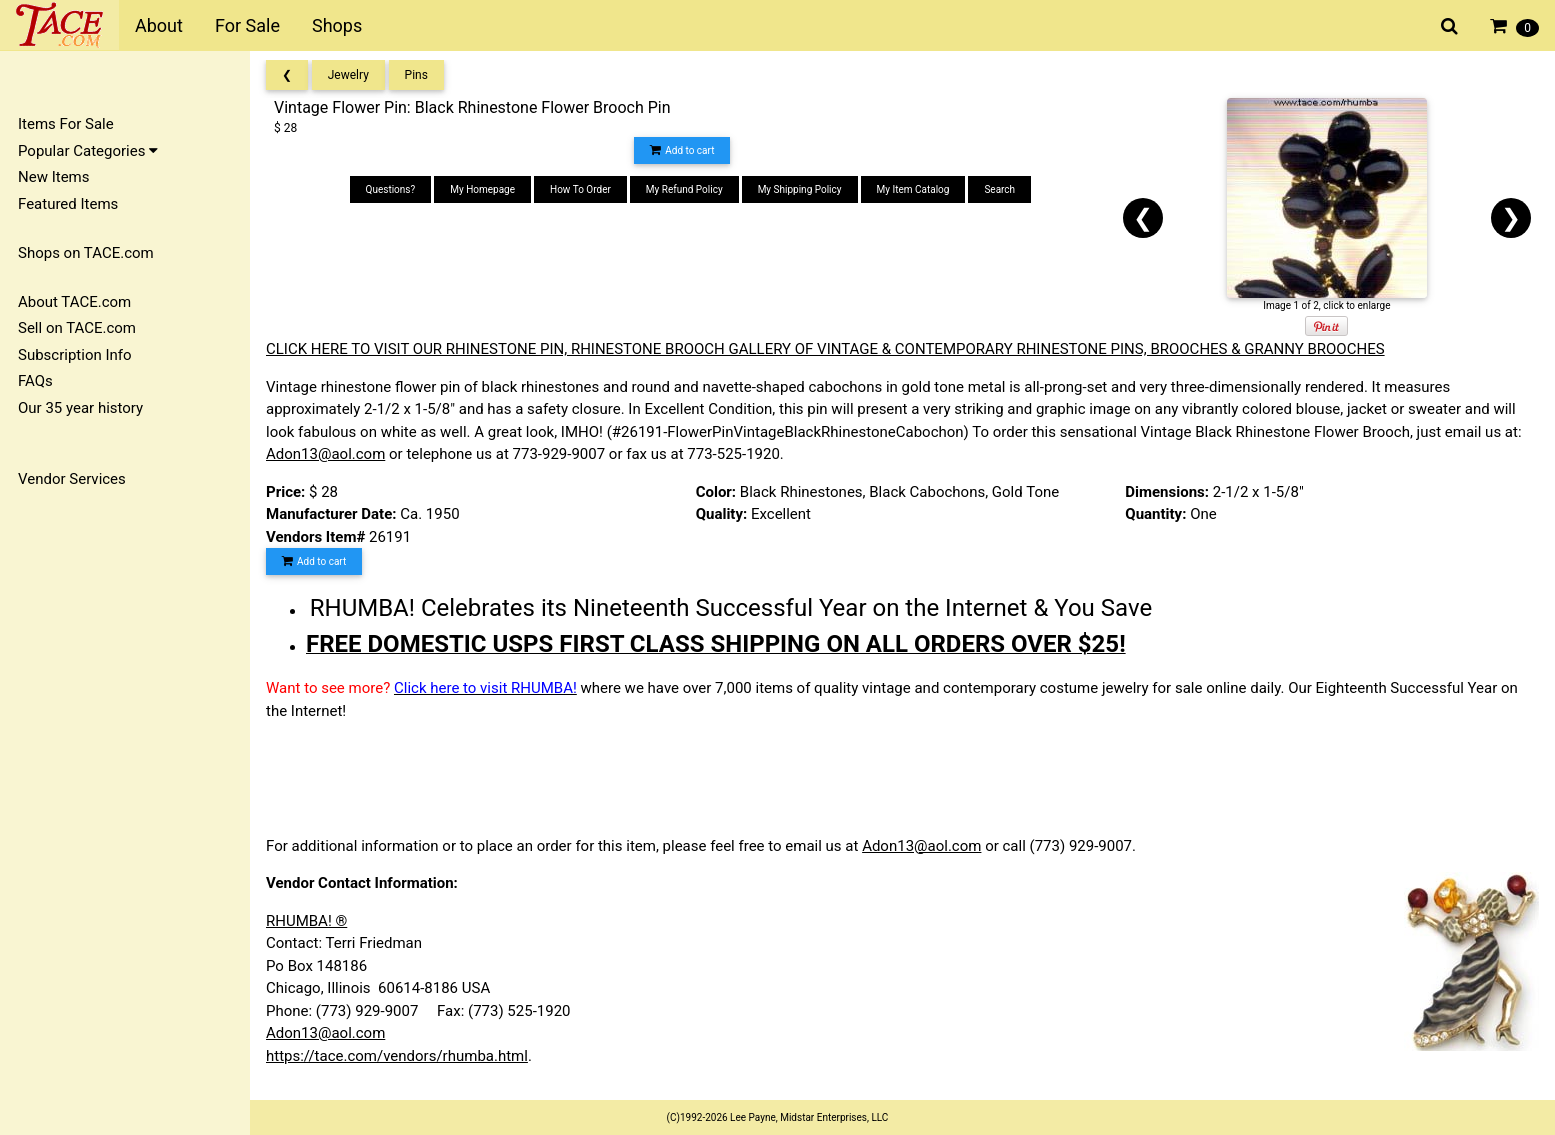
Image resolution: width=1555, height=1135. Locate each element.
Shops (337, 25)
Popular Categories (88, 151)
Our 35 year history (80, 408)
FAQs (35, 381)
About (159, 25)
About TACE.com (74, 302)
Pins (416, 75)
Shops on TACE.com (86, 253)
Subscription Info (75, 355)
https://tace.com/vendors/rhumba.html (397, 1056)
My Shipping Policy (800, 189)
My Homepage (482, 189)
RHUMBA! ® (306, 921)
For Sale (247, 25)
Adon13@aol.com (325, 454)
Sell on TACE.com (77, 328)
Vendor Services (72, 479)
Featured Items (68, 204)
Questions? (391, 189)
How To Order (580, 189)
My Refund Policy (684, 189)
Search (999, 189)
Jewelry (348, 75)
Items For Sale (66, 124)
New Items (53, 177)
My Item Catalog (913, 189)
